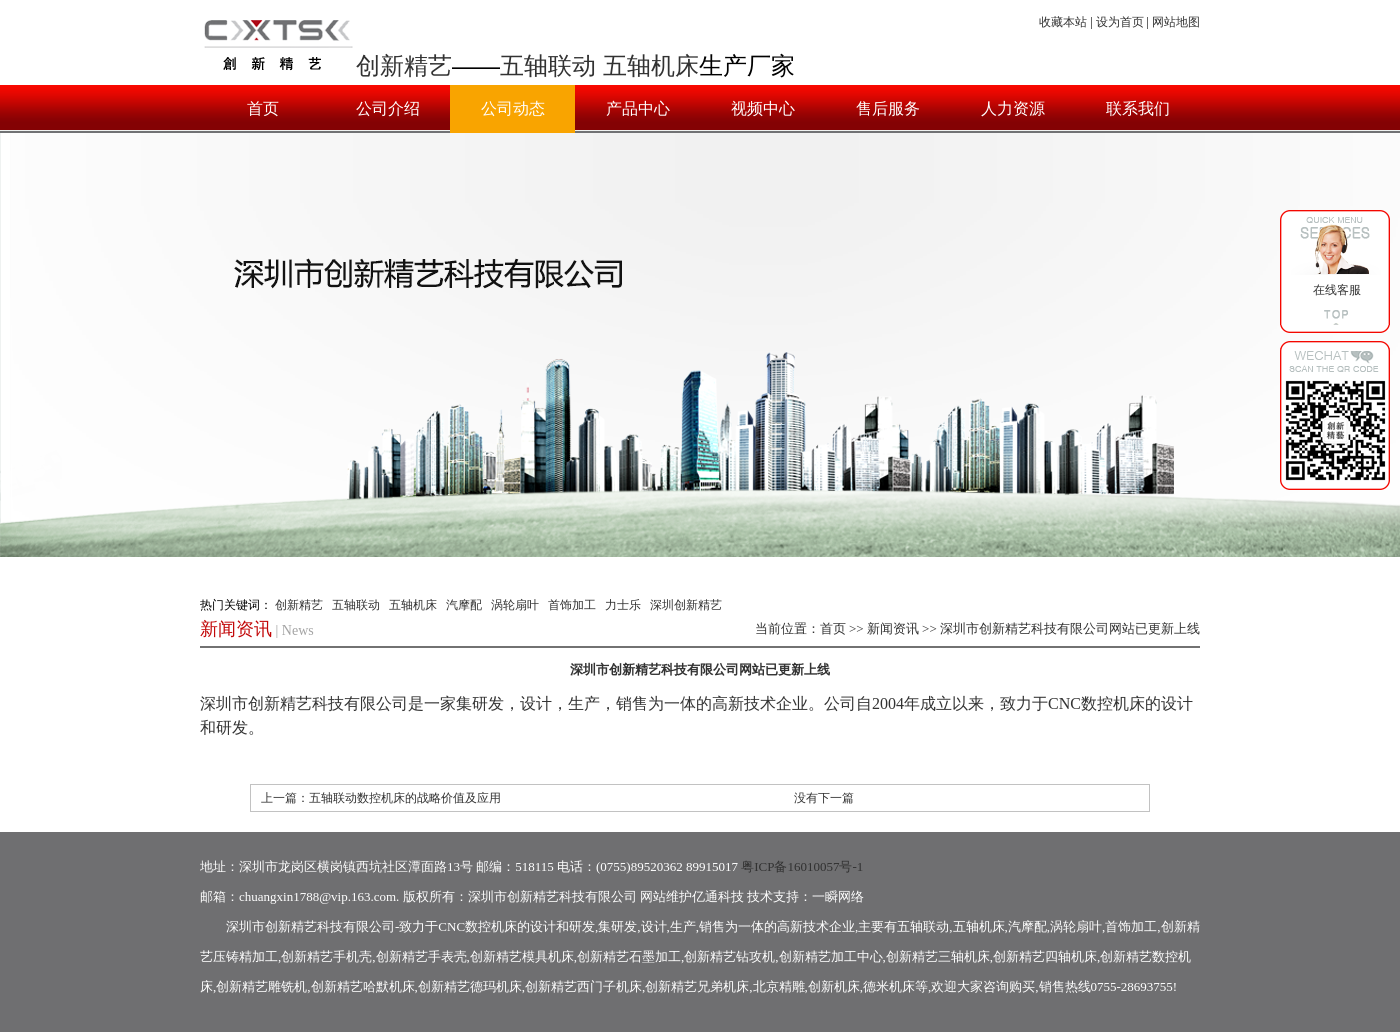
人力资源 (1013, 108)
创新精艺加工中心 (831, 956)
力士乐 (623, 605)
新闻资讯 (893, 628)
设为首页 (1120, 22)
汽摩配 (464, 605)
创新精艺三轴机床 (938, 956)
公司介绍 (388, 108)
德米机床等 (895, 986)
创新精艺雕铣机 (261, 986)
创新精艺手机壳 (326, 956)
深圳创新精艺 (686, 605)
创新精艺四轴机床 (1045, 956)
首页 (263, 108)
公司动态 (513, 108)
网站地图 (1176, 22)
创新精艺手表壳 (421, 956)
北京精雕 (779, 986)
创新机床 (834, 986)
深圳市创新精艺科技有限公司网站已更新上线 (1070, 628)
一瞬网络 (838, 896)
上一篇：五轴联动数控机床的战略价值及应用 (381, 798)
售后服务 (888, 108)
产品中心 (638, 108)
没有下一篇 (824, 798)
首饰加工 (572, 605)
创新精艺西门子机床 (583, 986)
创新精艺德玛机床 (470, 986)
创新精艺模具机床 (522, 956)
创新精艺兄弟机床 (697, 986)
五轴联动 (548, 65)
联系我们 (1138, 108)
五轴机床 (651, 65)
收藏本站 (1063, 22)
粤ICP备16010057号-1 (802, 866)
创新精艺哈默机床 (363, 986)
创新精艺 (404, 65)
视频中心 (763, 108)
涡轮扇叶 (515, 605)
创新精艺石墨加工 (629, 956)
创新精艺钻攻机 (729, 956)
